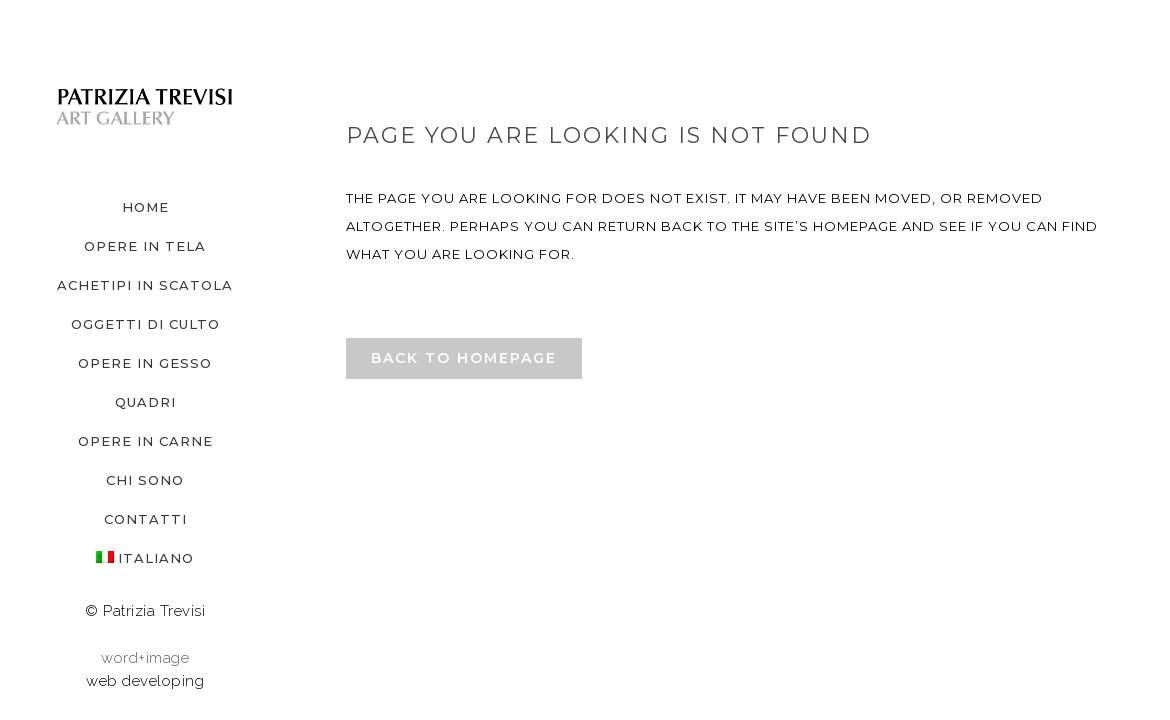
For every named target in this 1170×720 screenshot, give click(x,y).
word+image (145, 658)
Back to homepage (464, 358)
